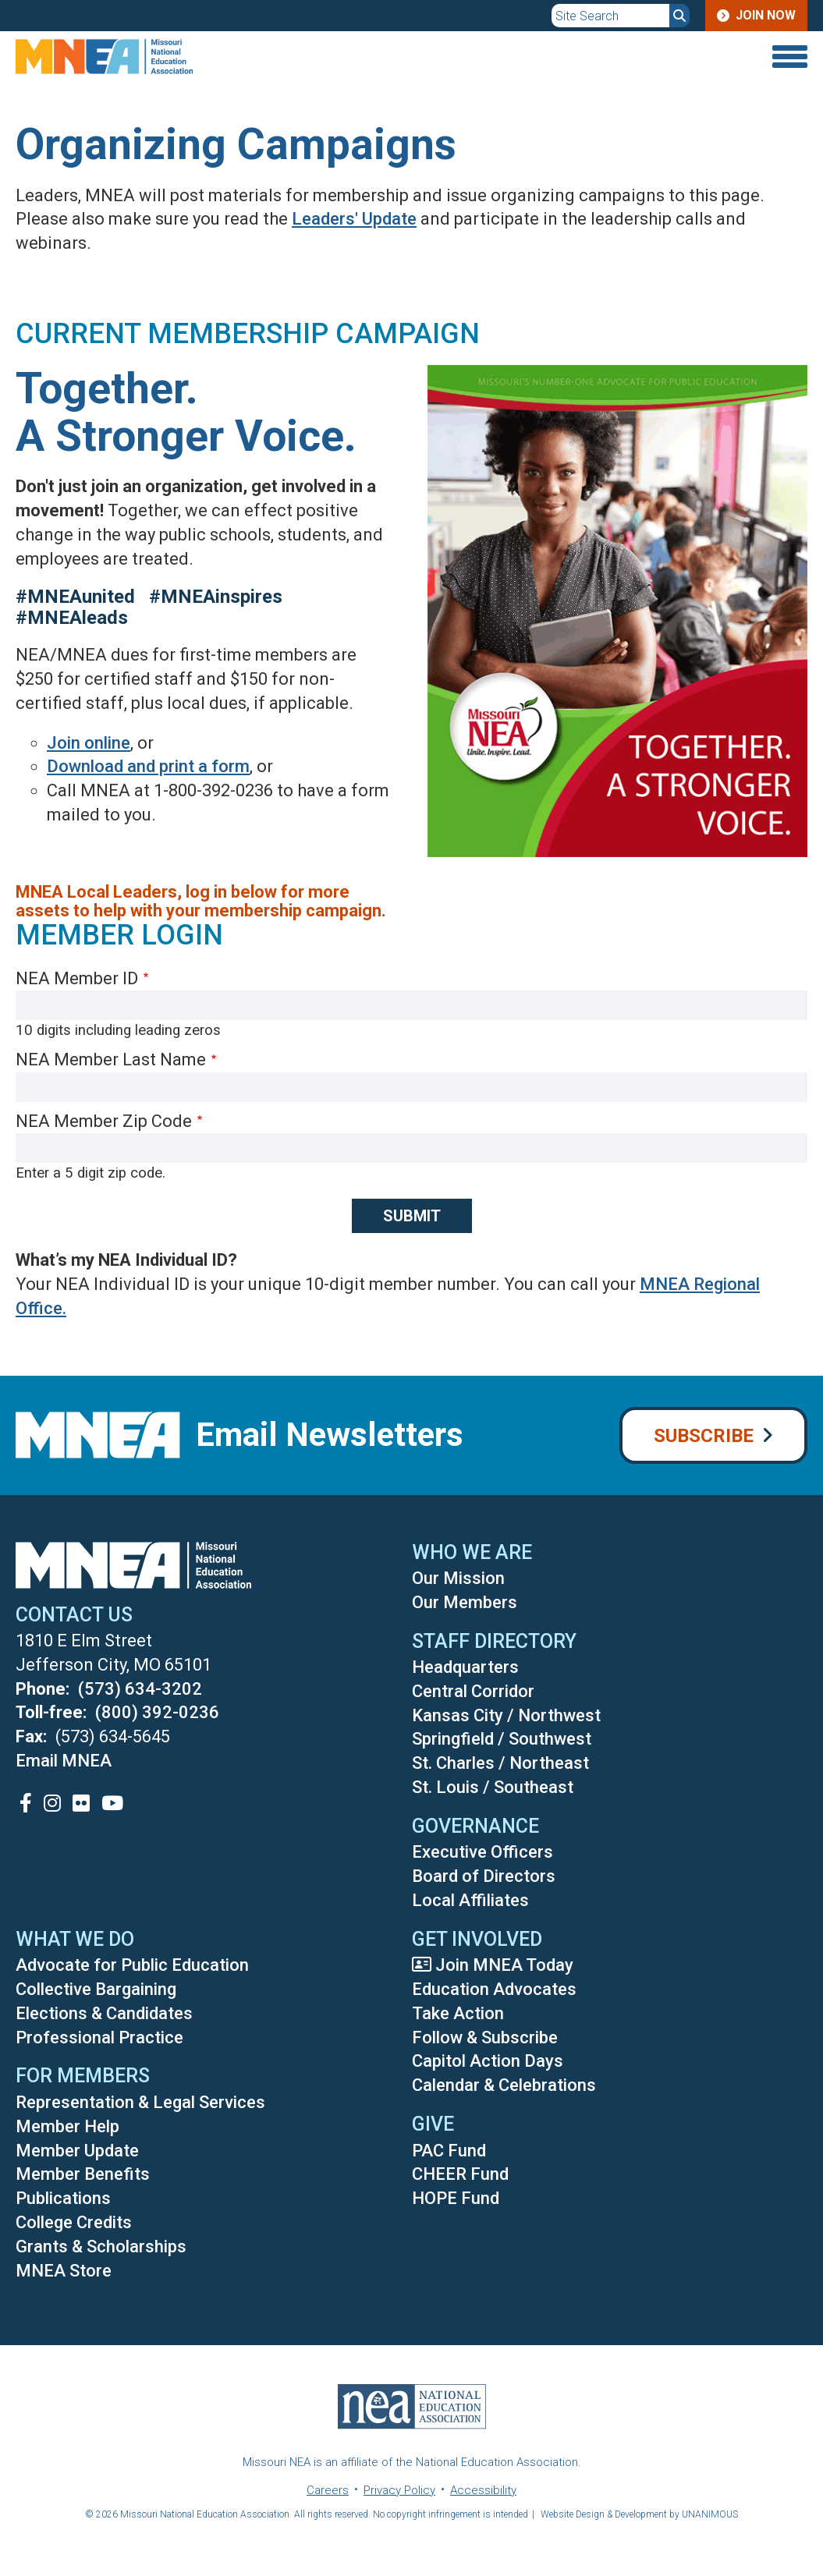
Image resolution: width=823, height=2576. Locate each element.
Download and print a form (148, 766)
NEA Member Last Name (111, 1059)
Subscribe (704, 1436)
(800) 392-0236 (157, 1712)
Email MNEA (64, 1760)
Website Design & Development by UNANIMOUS (639, 2514)
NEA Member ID (77, 978)
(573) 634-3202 (140, 1689)
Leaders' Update (354, 219)
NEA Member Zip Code (104, 1121)
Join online (88, 743)
